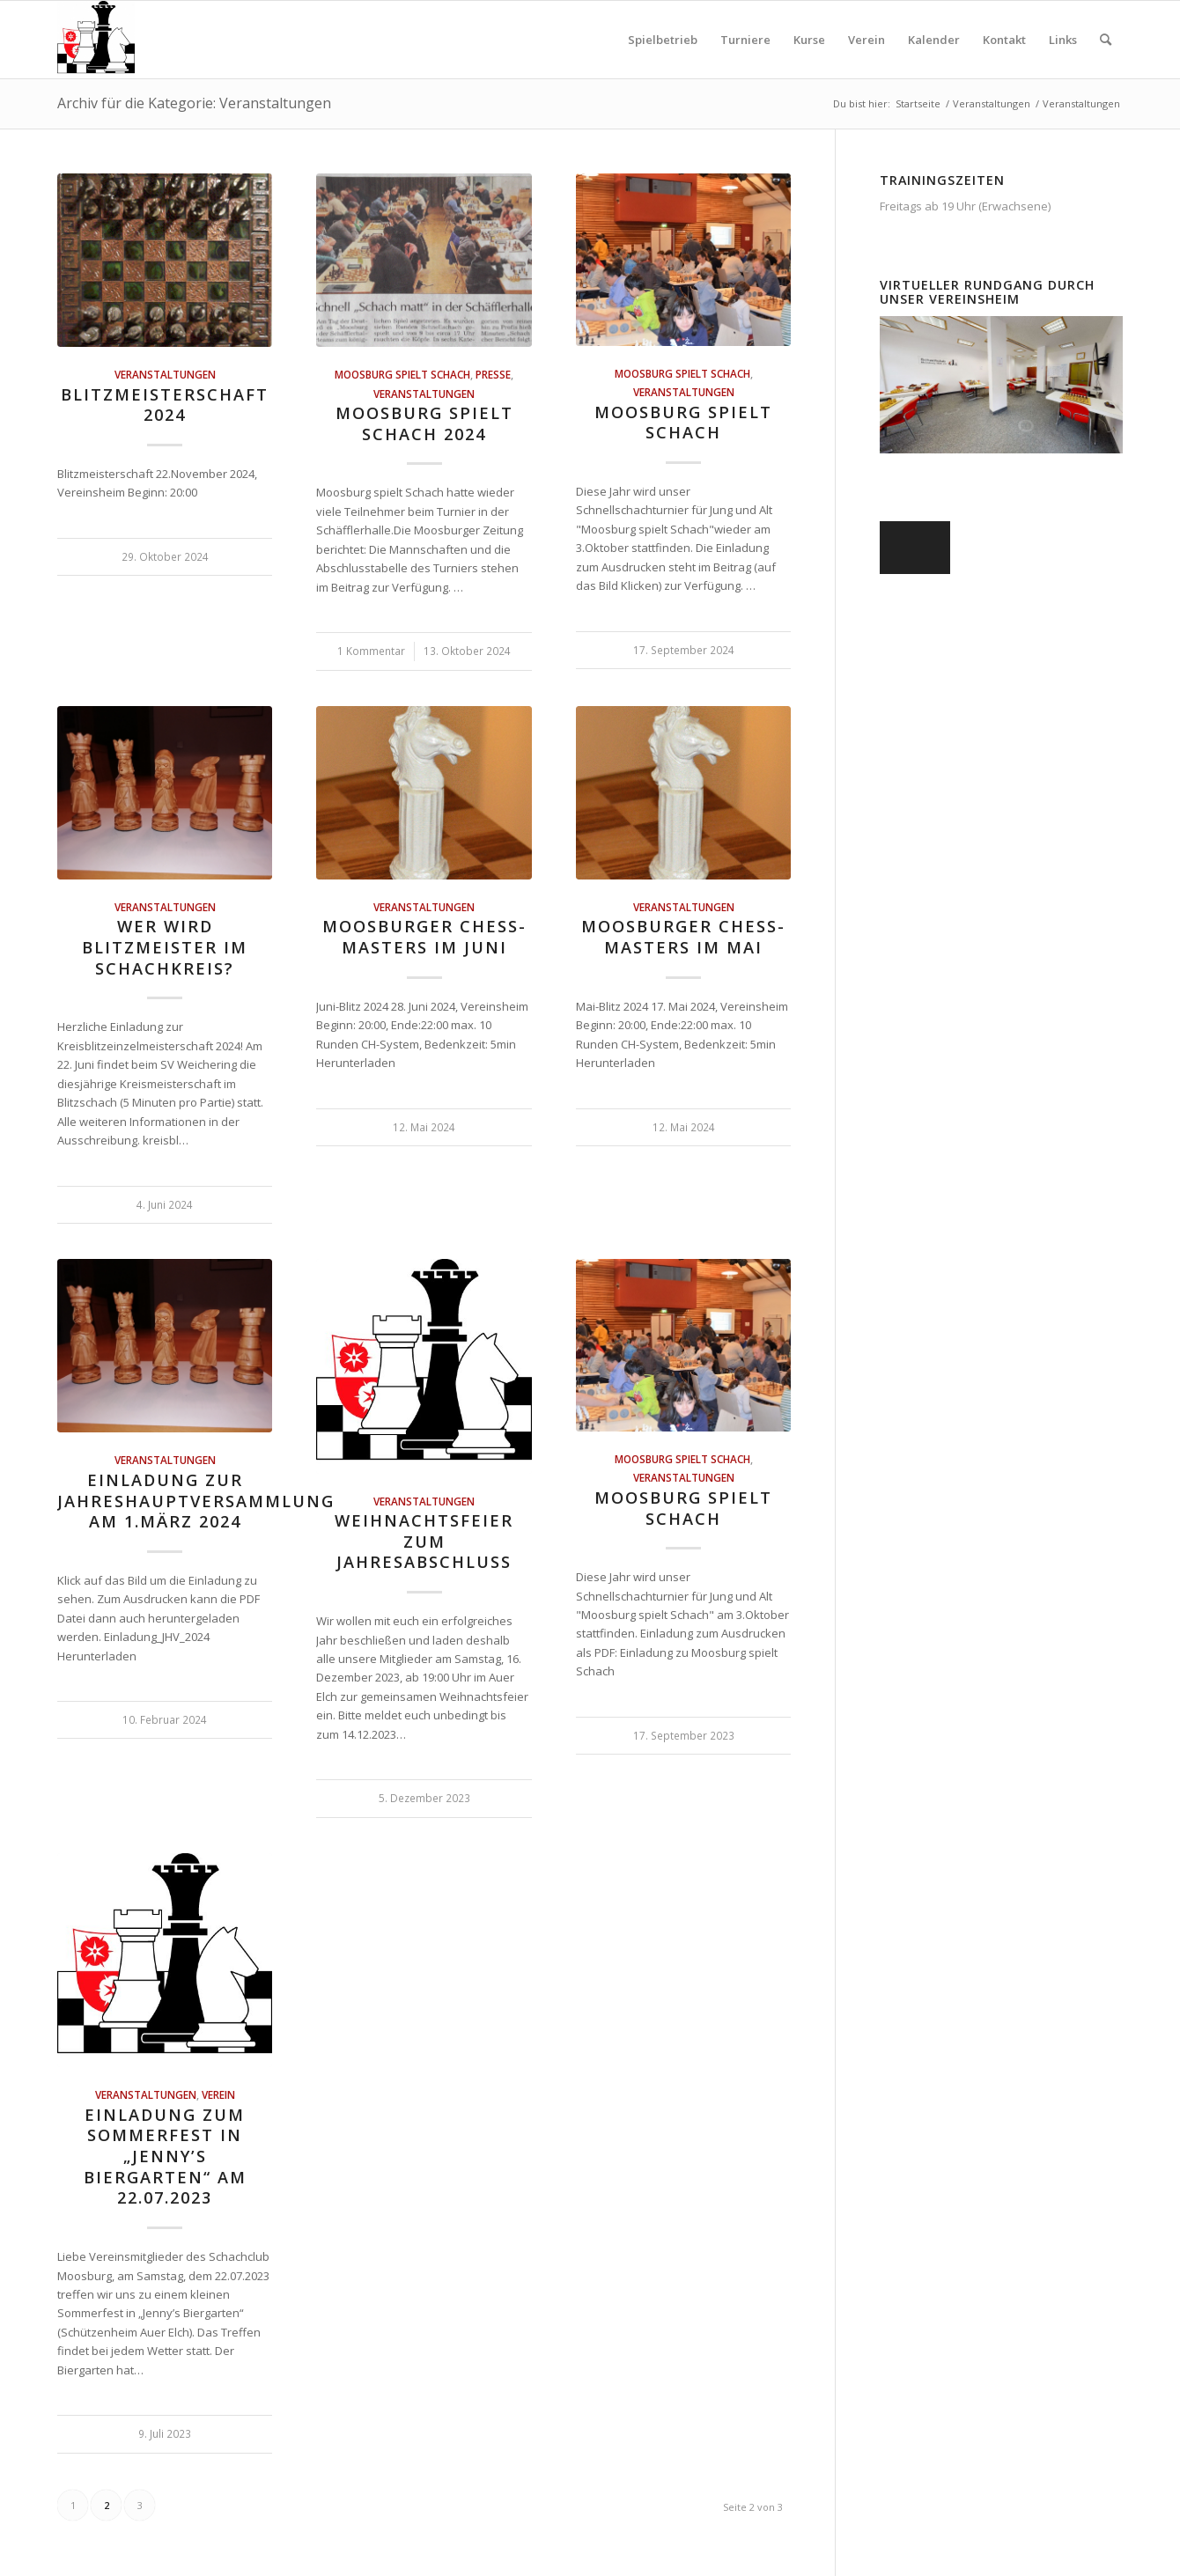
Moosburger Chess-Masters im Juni (424, 937)
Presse (493, 374)
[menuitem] (662, 39)
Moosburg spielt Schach (402, 374)
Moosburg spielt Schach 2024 (424, 423)
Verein (218, 2094)
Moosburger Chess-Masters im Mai (683, 937)
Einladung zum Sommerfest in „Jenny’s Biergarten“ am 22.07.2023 (165, 2156)
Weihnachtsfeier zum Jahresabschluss (424, 1541)
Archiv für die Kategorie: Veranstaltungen (194, 103)
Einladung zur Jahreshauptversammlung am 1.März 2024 (196, 1500)
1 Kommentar (371, 651)
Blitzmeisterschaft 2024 (165, 405)
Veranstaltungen (165, 374)
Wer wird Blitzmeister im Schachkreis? (164, 947)
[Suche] (1105, 39)
